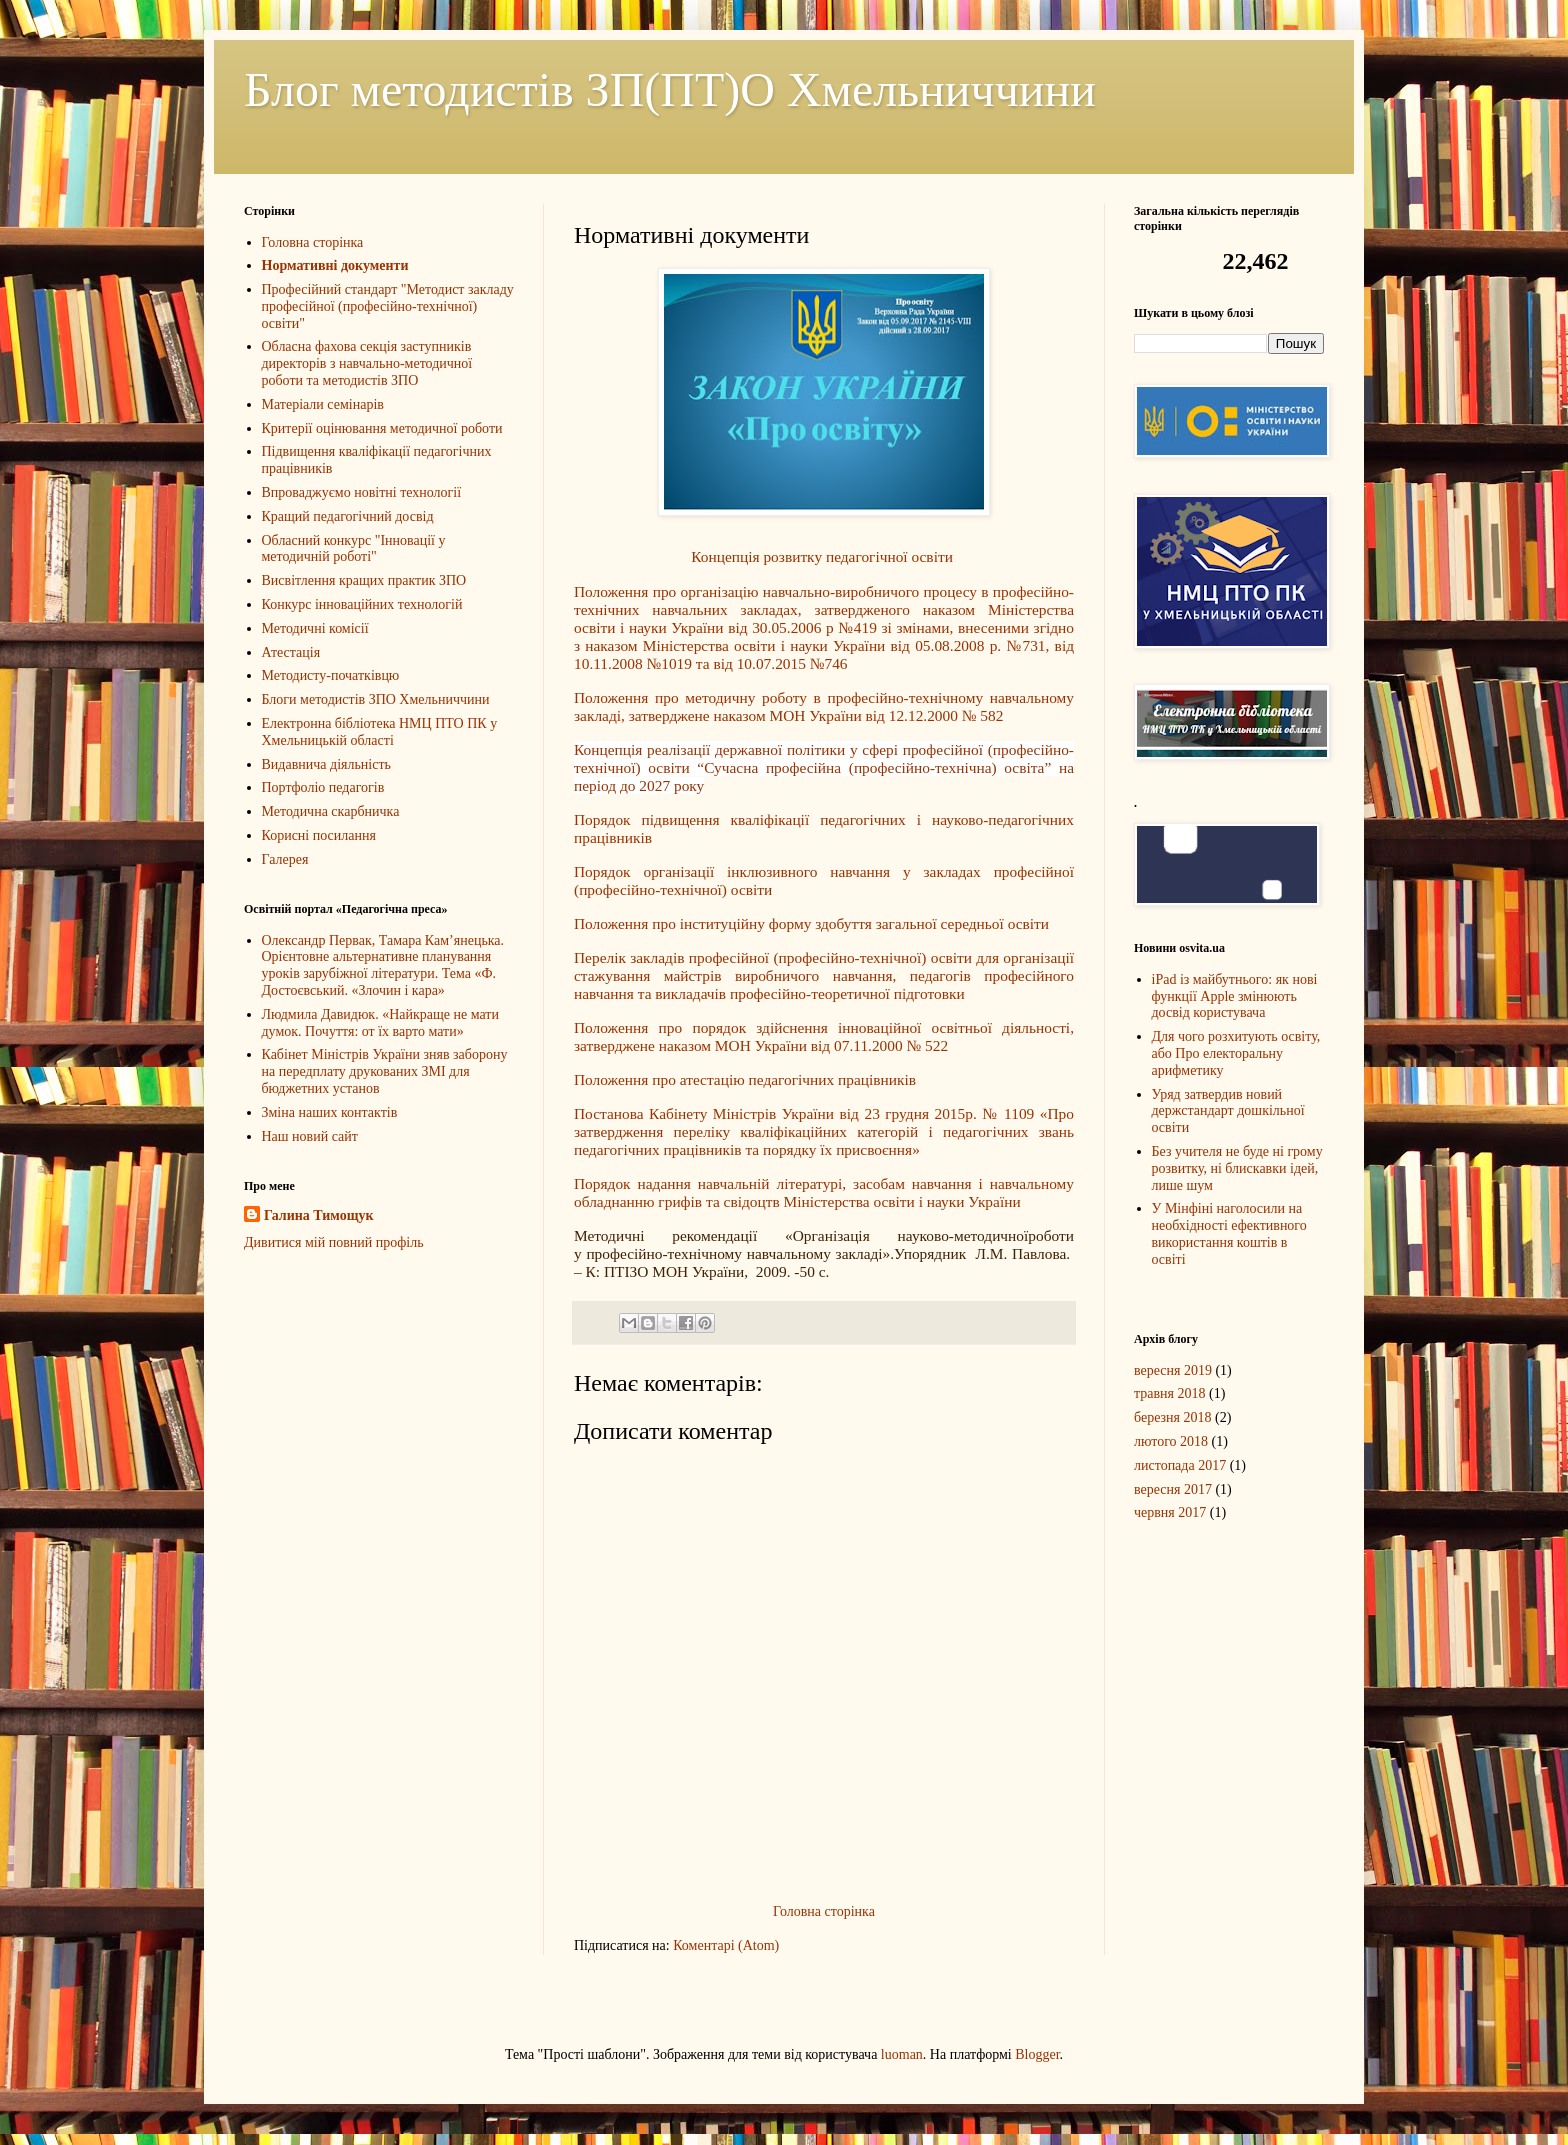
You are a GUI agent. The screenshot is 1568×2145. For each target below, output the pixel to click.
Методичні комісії (315, 628)
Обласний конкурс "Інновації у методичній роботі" (354, 549)
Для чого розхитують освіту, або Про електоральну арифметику (1236, 1053)
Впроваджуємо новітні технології (362, 492)
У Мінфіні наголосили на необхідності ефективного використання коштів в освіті (1229, 1233)
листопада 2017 (1180, 1465)
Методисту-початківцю (331, 675)
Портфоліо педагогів (323, 787)
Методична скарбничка (331, 811)
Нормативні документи (335, 265)
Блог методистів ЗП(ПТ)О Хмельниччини (670, 89)
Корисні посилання (319, 835)
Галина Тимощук (319, 1215)
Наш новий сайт (310, 1136)
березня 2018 (1173, 1417)
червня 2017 (1170, 1512)
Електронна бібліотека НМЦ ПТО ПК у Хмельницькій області (380, 732)
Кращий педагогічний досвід (348, 516)
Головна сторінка (824, 1911)
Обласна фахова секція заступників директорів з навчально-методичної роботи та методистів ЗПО (367, 363)
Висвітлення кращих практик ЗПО (364, 580)
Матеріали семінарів (323, 404)
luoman (902, 2054)
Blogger (1037, 2054)
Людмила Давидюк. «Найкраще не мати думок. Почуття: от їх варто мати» (380, 1023)
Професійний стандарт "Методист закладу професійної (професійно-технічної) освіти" (388, 306)
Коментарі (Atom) (726, 1945)
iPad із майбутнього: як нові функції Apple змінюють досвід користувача (1235, 996)
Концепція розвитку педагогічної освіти (823, 556)
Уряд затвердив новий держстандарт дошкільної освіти (1228, 1111)
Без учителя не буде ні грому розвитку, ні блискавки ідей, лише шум (1237, 1168)
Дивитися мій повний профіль (334, 1242)
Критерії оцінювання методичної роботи (382, 428)
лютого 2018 (1171, 1441)
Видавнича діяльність (326, 764)
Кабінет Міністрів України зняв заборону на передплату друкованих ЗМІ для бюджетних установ (385, 1071)
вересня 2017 (1173, 1489)
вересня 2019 (1173, 1370)
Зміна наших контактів (330, 1112)
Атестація (291, 652)
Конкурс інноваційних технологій (362, 604)
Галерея (285, 859)
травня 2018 (1170, 1393)
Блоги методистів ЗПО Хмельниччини (376, 699)
